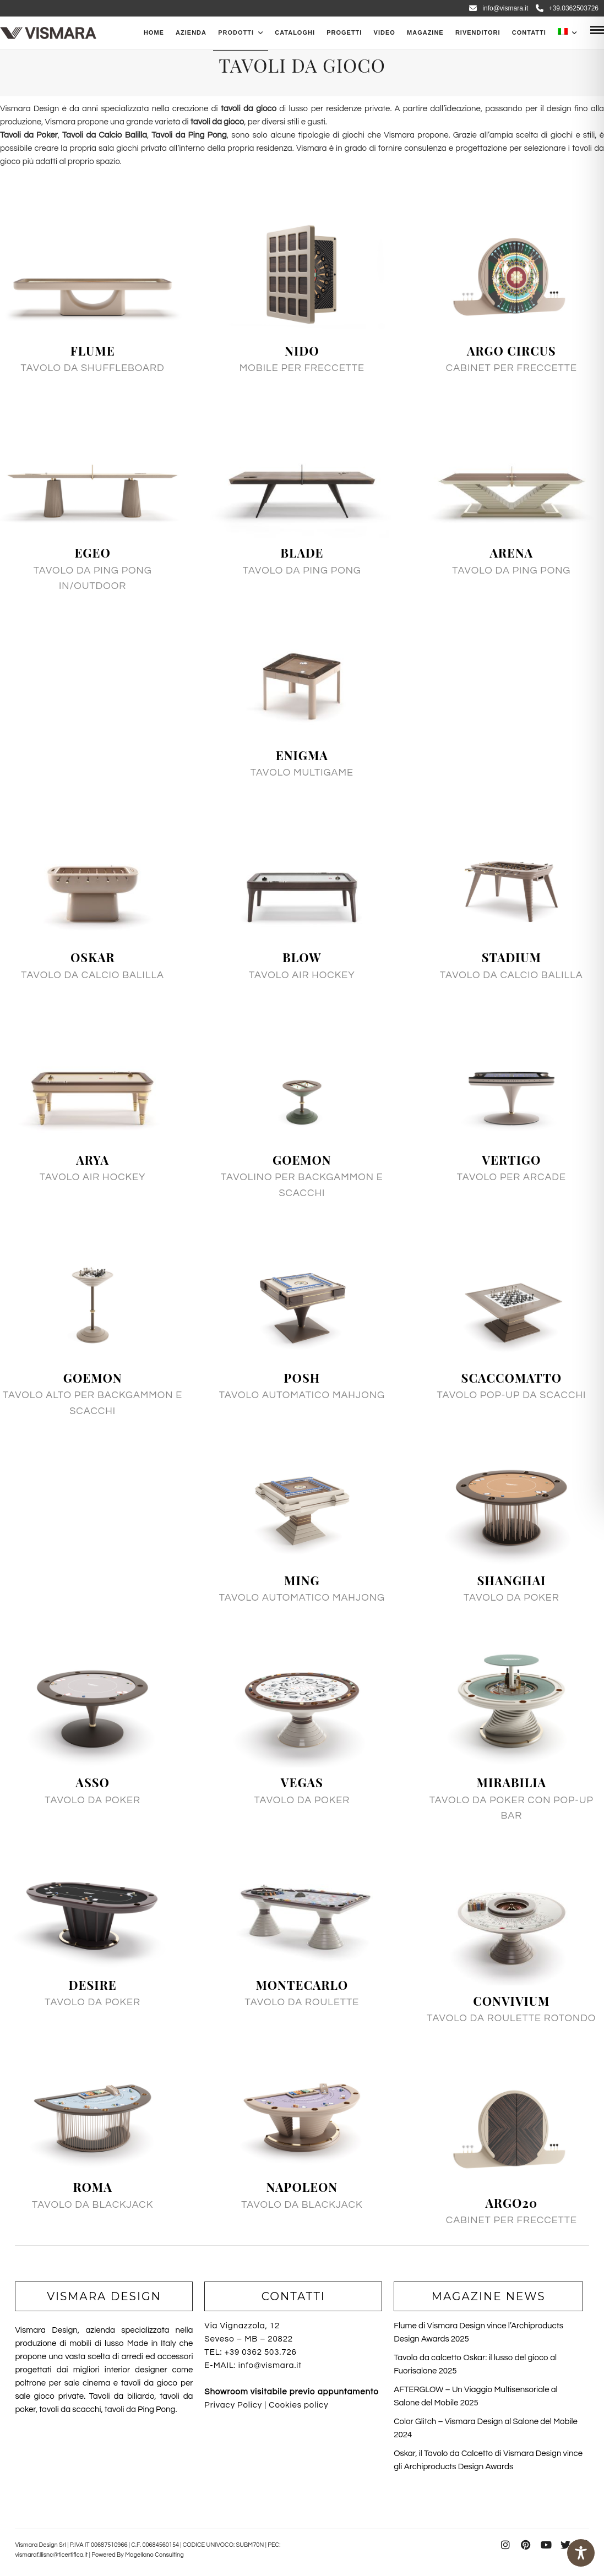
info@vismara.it (498, 8)
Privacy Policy (233, 2405)
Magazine (425, 32)
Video (384, 32)
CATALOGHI (295, 32)
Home (154, 32)
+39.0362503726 (567, 8)
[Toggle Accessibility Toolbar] (581, 2553)
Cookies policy (298, 2405)
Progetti (344, 32)
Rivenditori (477, 32)
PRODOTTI (236, 32)
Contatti (529, 32)
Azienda (191, 32)
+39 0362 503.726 (261, 2352)
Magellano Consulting (154, 2555)
